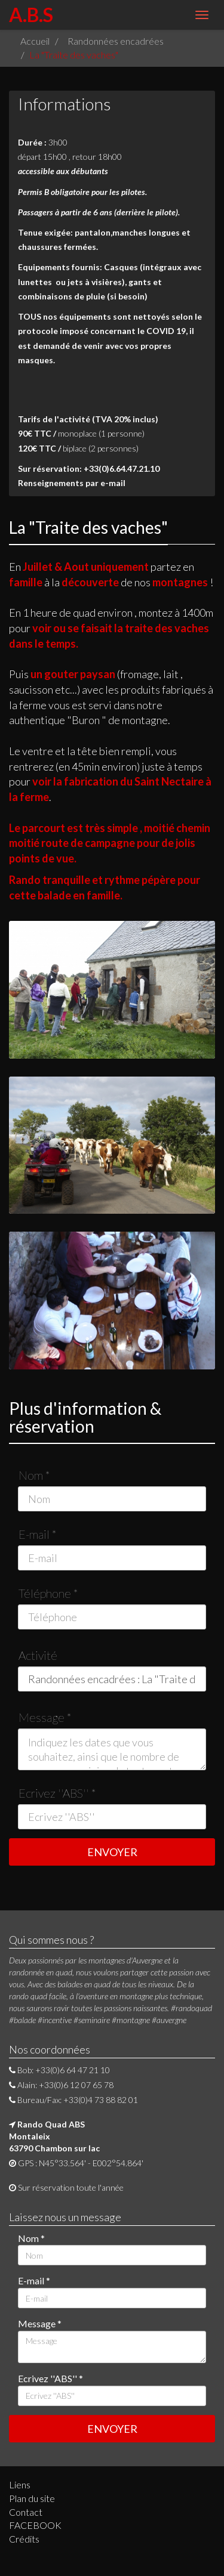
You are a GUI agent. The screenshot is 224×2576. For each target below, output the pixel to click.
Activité (38, 1655)
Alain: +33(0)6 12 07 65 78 (61, 2085)
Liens (19, 2484)
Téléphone (48, 1593)
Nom (34, 1475)
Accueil (35, 41)
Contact (25, 2512)
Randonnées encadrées (115, 41)
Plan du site (32, 2498)
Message (45, 1717)
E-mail (38, 1534)
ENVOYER (112, 1851)
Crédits (24, 2538)
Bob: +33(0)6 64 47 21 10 (59, 2070)
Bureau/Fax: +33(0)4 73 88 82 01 (73, 2100)
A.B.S (31, 14)
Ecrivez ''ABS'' (57, 1793)
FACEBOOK (35, 2525)
